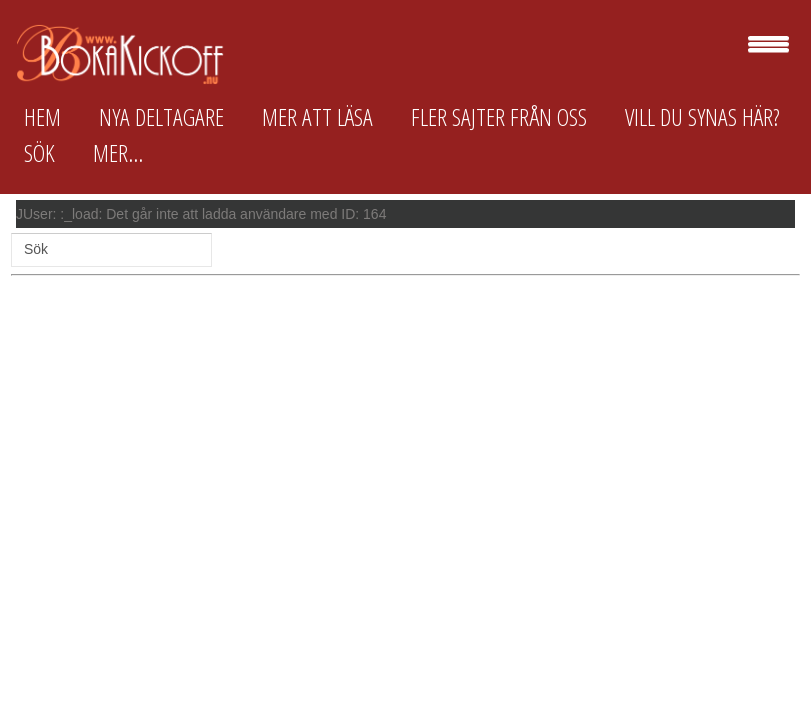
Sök (39, 153)
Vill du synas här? (702, 117)
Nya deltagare (161, 117)
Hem (42, 117)
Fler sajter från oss (499, 117)
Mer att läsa (317, 117)
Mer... (118, 153)
